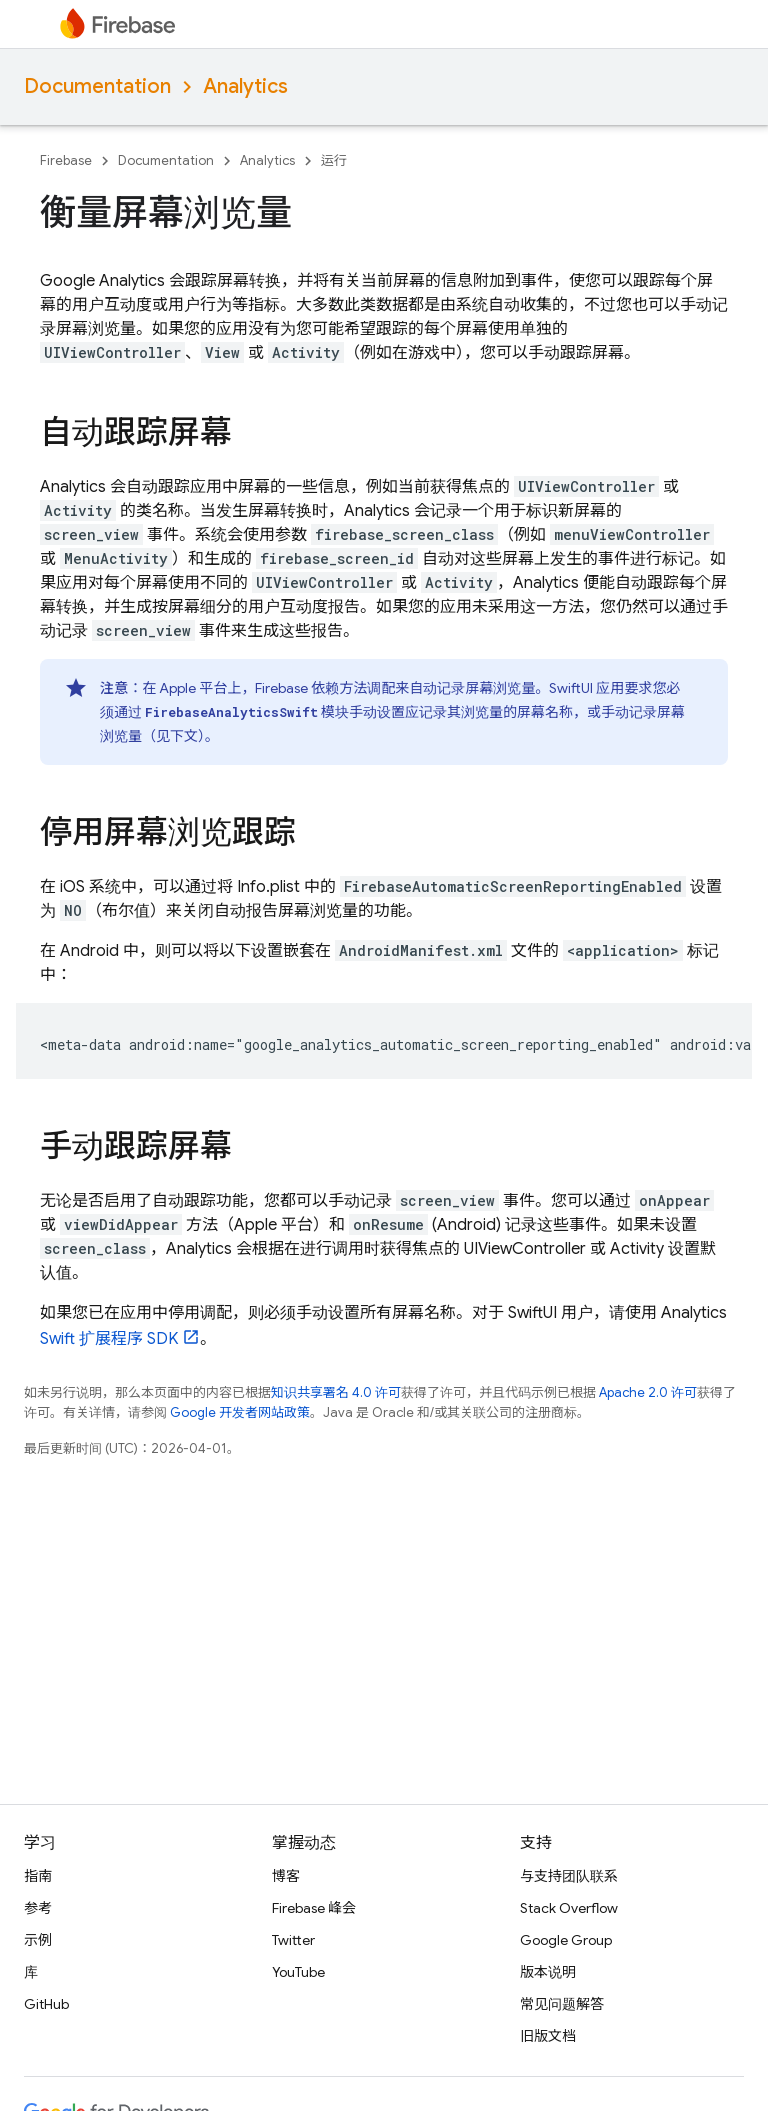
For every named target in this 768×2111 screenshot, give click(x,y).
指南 (38, 1876)
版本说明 (548, 1972)
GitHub (46, 2004)
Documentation (97, 86)
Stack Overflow (569, 1908)
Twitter (293, 1940)
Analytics (245, 86)
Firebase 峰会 (314, 1908)
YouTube (298, 1972)
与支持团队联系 (569, 1876)
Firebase (66, 160)
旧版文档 (548, 2036)
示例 (38, 1940)
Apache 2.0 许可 (648, 1392)
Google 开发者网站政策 (240, 1412)
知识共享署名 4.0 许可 (336, 1392)
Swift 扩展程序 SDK (109, 1339)
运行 (334, 160)
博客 (286, 1876)
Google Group (566, 1940)
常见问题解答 (562, 2004)
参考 (38, 1908)
